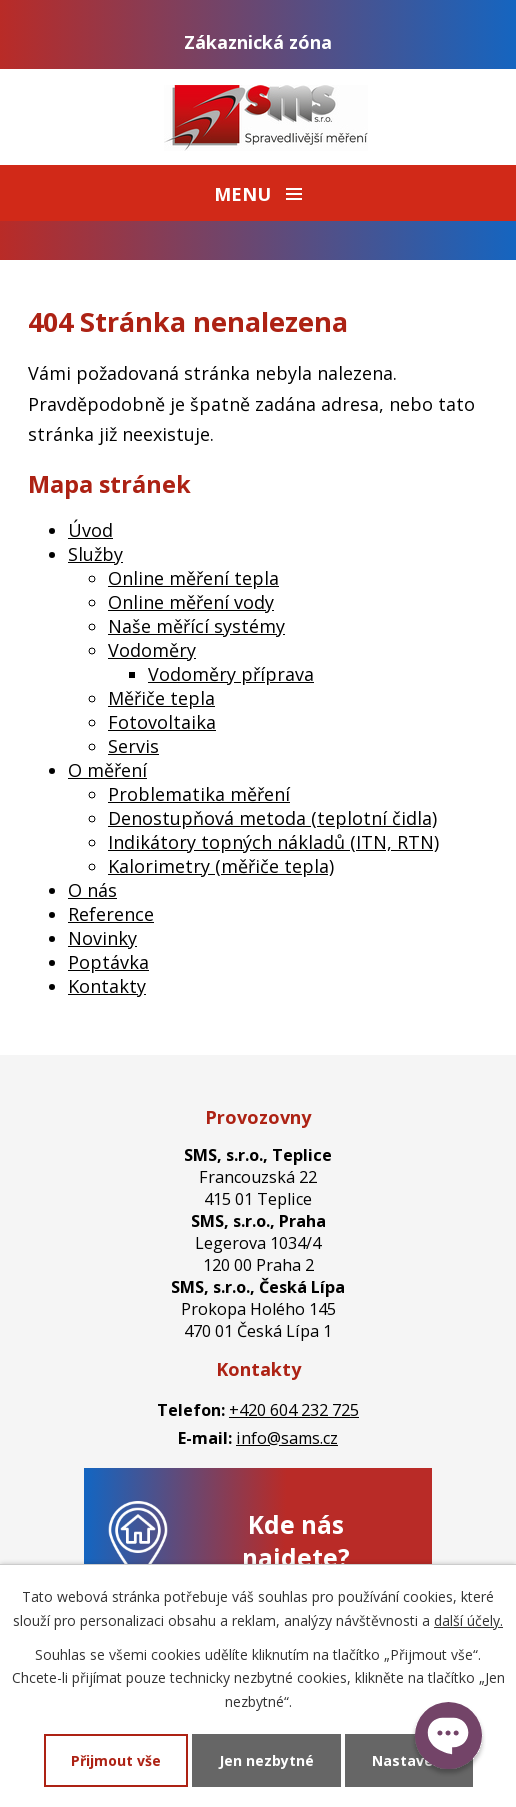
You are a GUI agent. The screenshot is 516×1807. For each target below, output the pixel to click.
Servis (133, 746)
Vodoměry (152, 650)
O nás (92, 890)
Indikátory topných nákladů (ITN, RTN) (273, 842)
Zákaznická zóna (258, 42)
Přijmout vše (116, 1760)
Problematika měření (199, 794)
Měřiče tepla (161, 698)
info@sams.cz (287, 1438)
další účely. (468, 1620)
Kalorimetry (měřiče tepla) (221, 866)
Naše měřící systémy (196, 626)
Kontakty (107, 986)
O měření (107, 770)
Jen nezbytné (266, 1760)
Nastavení (409, 1760)
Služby (95, 554)
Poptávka (108, 962)
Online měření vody (191, 602)
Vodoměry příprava (231, 674)
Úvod (90, 530)
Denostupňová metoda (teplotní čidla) (272, 818)
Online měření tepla (193, 578)
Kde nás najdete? (296, 1541)
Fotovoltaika (162, 722)
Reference (111, 914)
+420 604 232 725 (294, 1410)
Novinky (102, 938)
